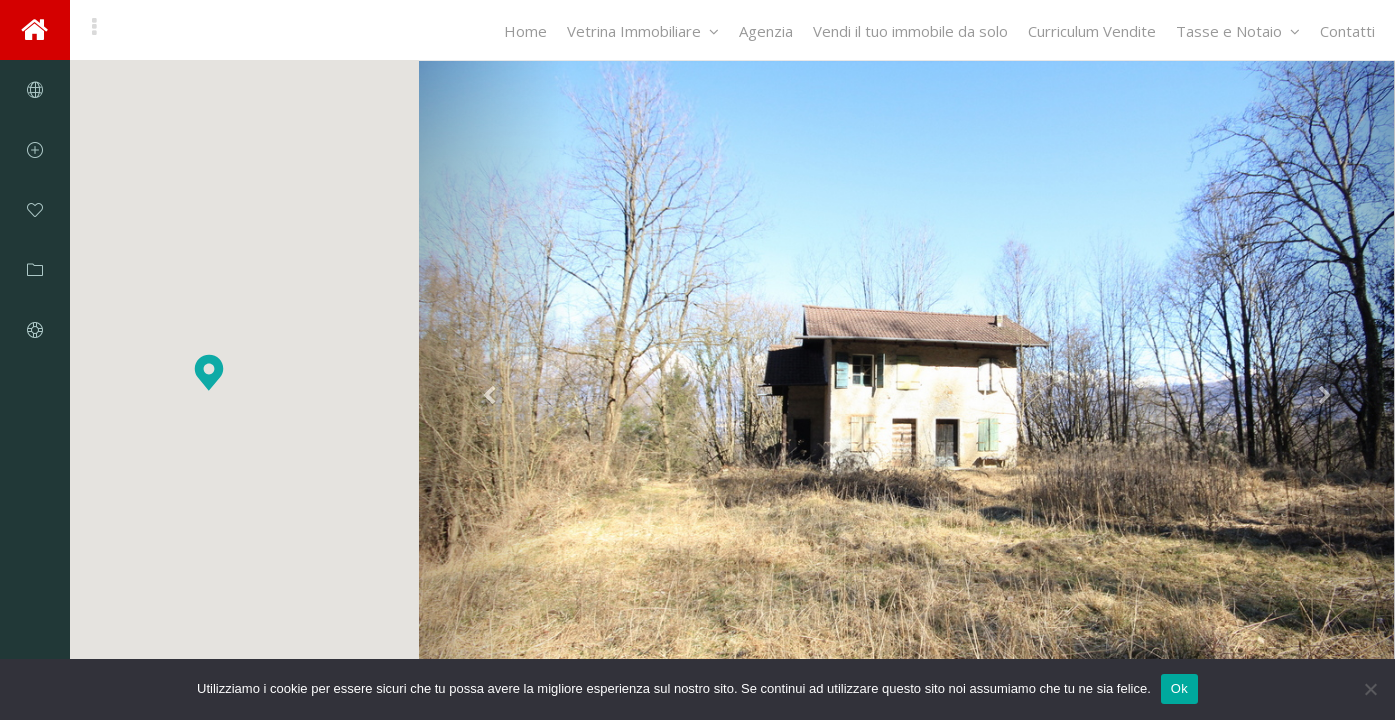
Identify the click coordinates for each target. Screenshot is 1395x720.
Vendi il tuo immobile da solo (910, 31)
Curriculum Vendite (1092, 31)
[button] (209, 372)
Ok (1179, 688)
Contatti (1347, 31)
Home (525, 31)
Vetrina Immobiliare (643, 31)
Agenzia (766, 31)
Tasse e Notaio (1238, 31)
